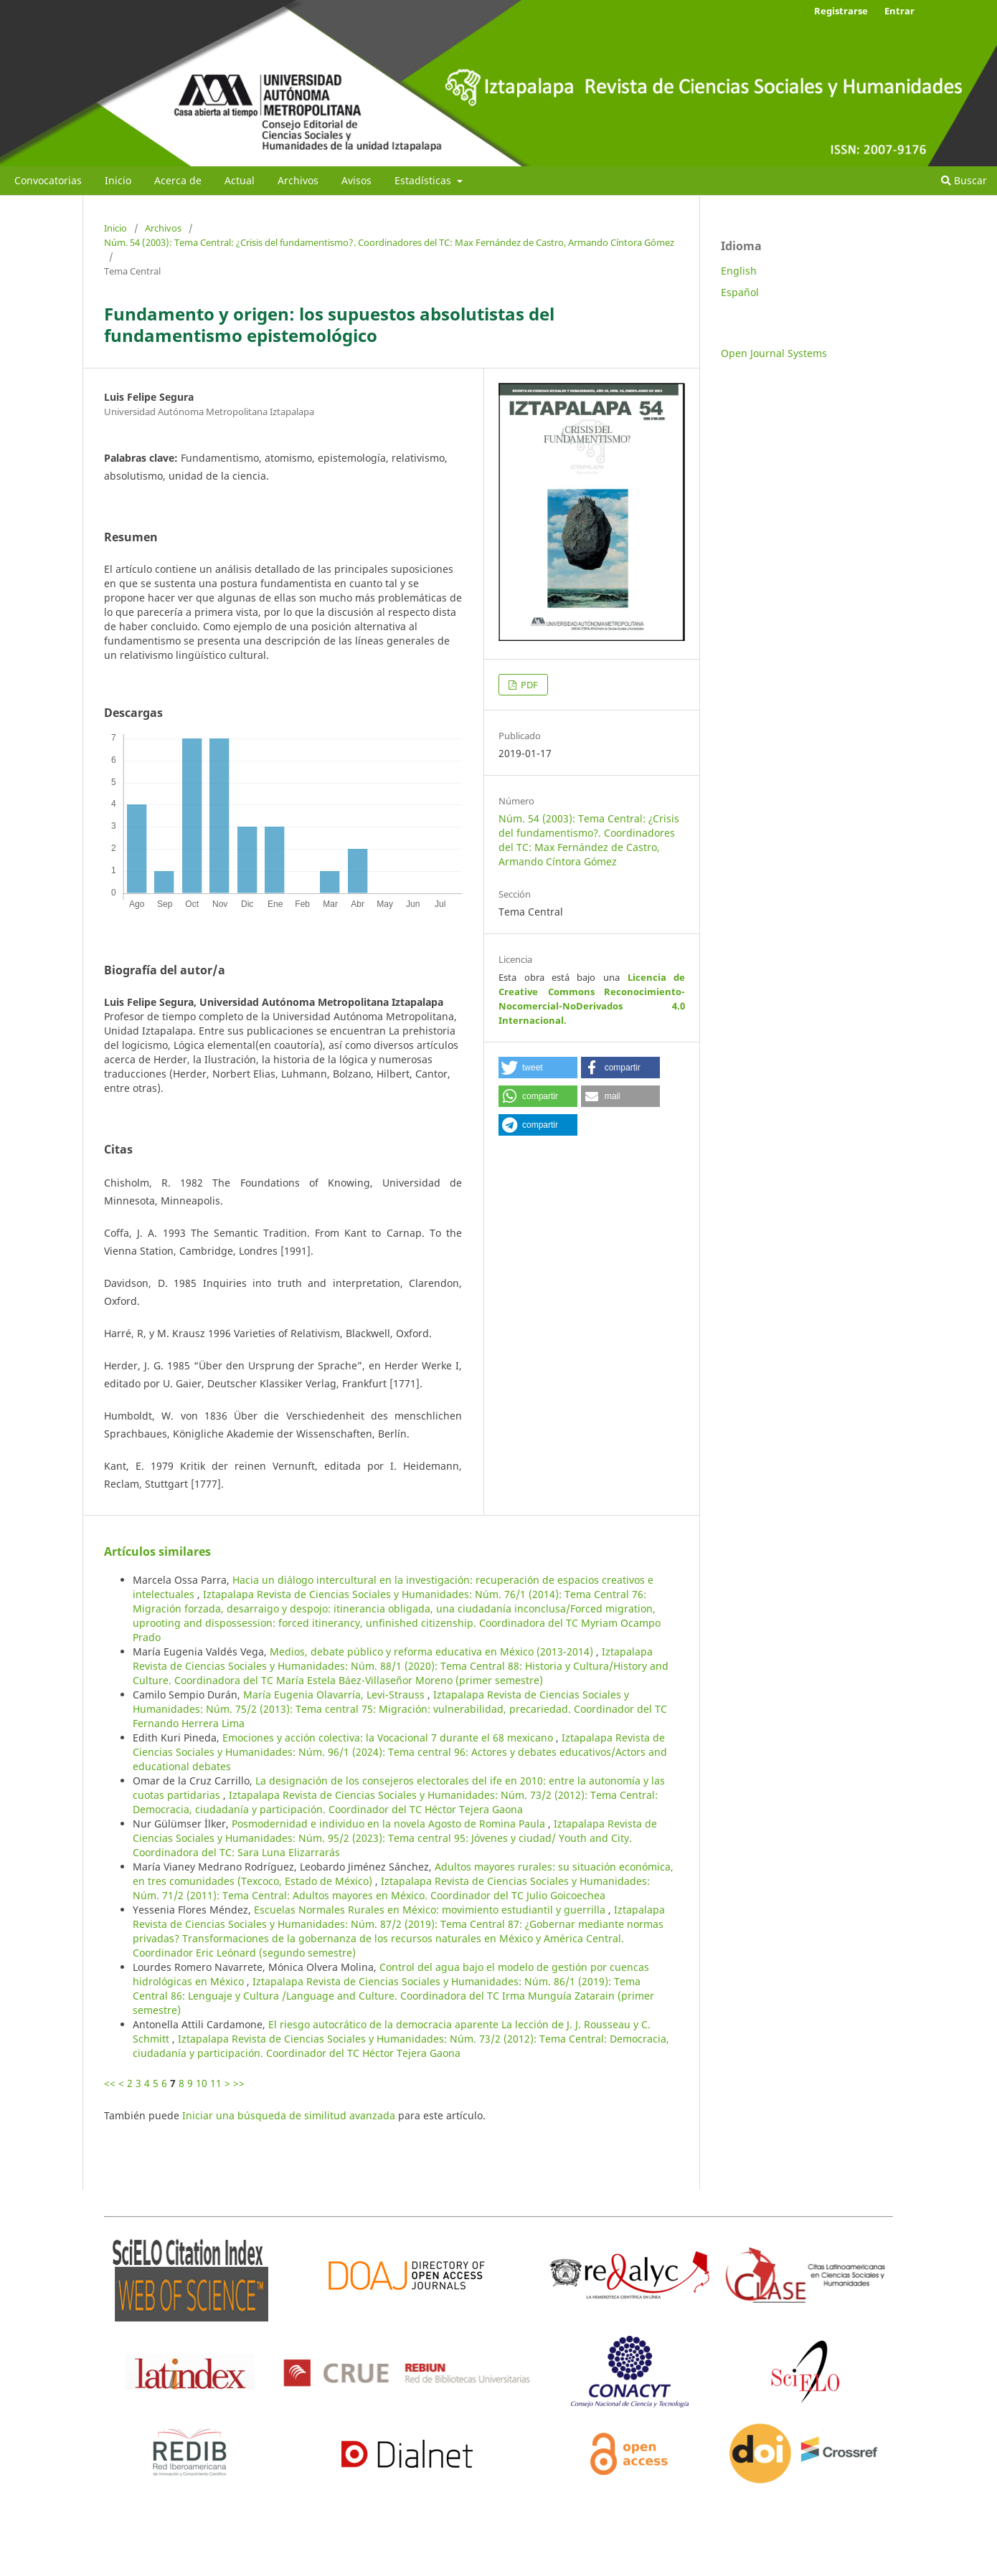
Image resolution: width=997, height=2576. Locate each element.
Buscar (964, 180)
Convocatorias (48, 180)
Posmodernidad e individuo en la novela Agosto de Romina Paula (390, 1823)
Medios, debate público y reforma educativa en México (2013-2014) (433, 1651)
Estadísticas (424, 180)
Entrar (899, 10)
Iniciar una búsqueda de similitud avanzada (288, 2115)
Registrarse (841, 10)
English (739, 270)
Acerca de (178, 180)
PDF (528, 684)
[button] (537, 1067)
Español (740, 292)
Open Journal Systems (774, 353)
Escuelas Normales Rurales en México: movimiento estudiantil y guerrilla (431, 1909)
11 (216, 2083)
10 (201, 2083)
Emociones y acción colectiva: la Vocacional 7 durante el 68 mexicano (389, 1737)
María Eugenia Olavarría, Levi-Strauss (335, 1694)
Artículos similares (157, 1551)
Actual (240, 180)
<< (109, 2083)
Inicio (118, 180)
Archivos (298, 180)
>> (239, 2083)
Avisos (356, 180)
